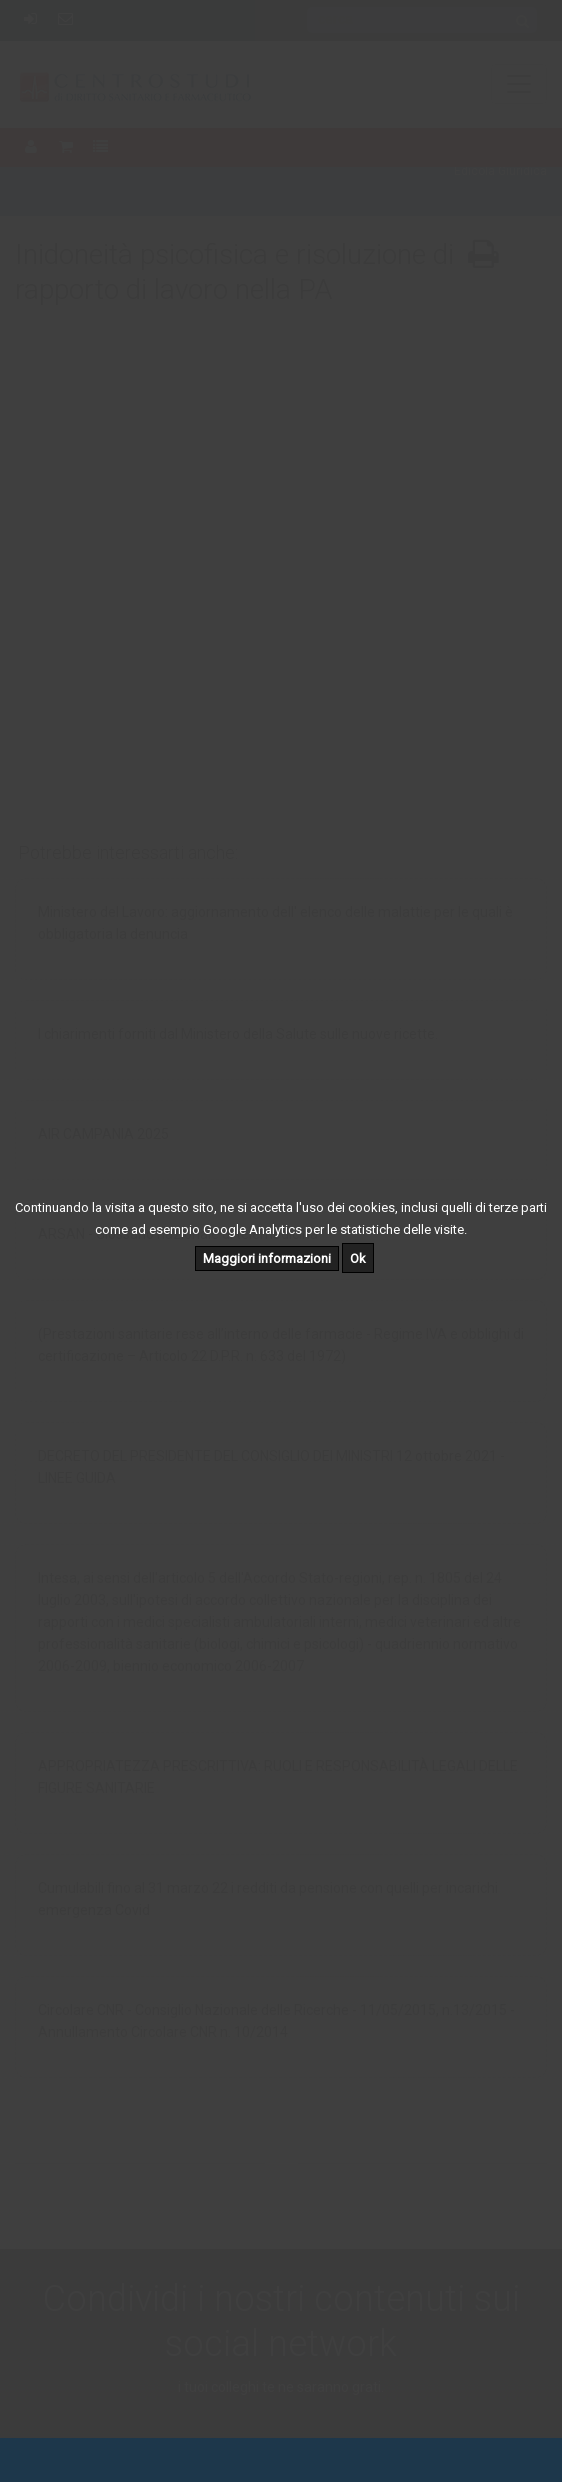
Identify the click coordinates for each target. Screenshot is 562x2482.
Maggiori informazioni (267, 1258)
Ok (358, 1258)
